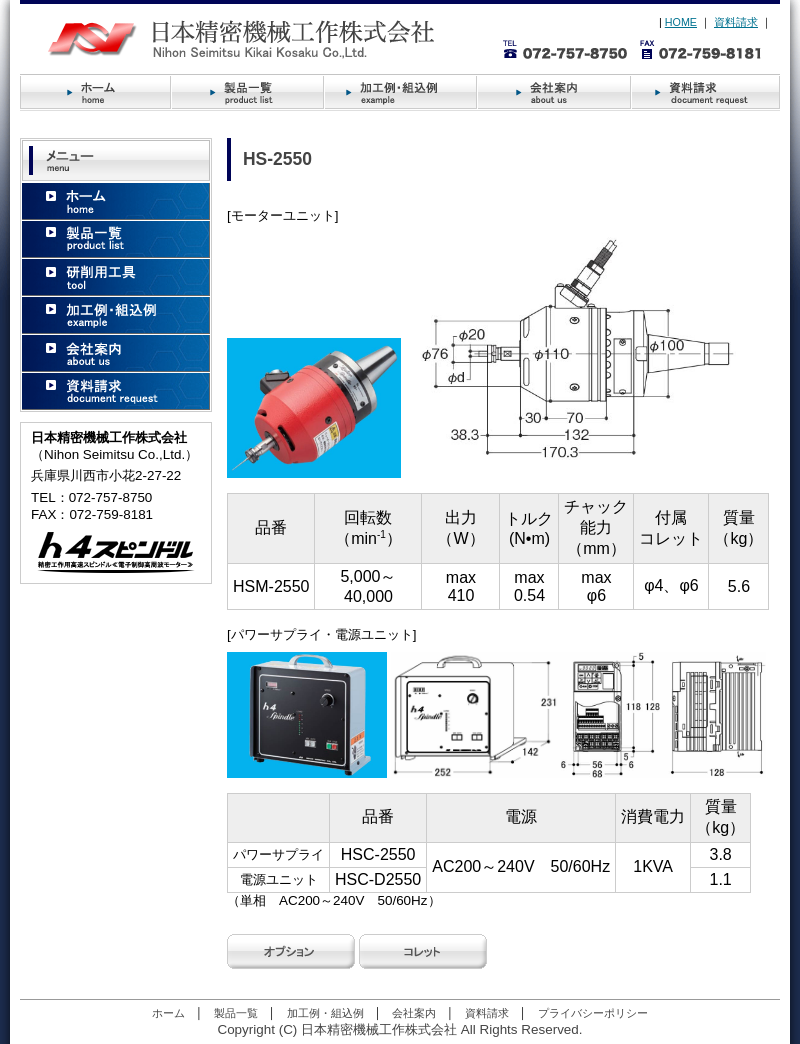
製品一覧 (236, 1013)
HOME (681, 22)
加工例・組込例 (325, 1013)
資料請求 (736, 22)
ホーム (168, 1013)
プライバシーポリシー (593, 1013)
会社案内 (414, 1013)
